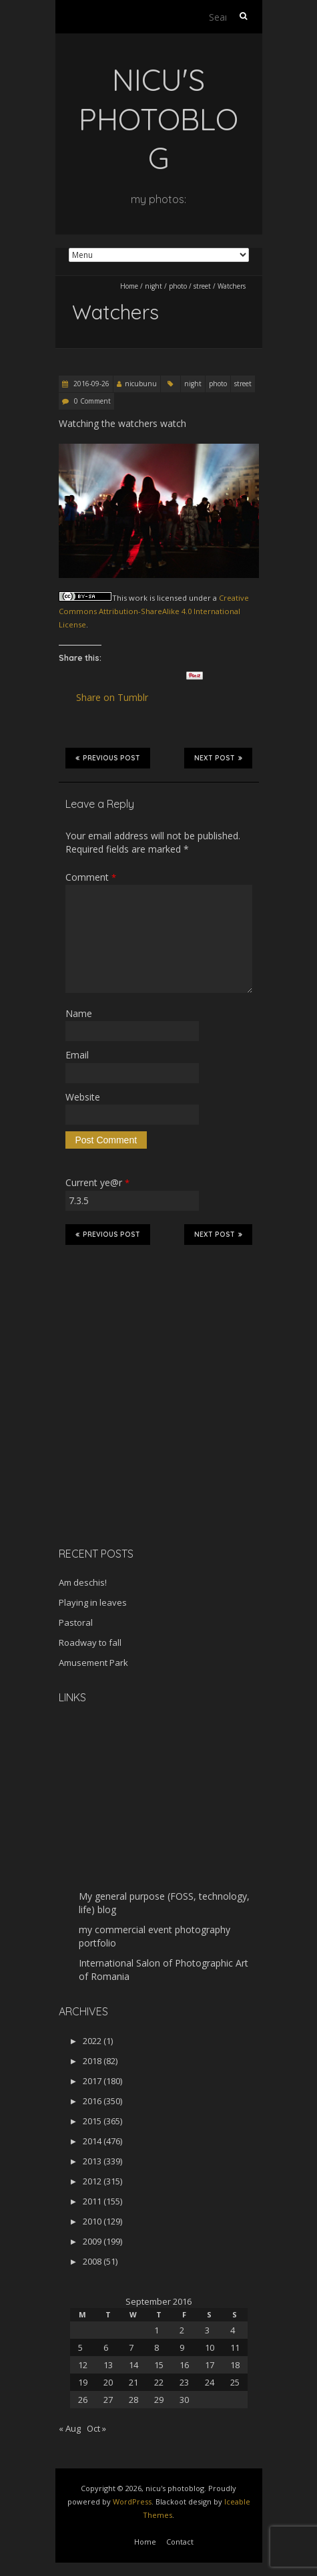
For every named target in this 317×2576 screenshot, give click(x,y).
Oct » (96, 2428)
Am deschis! (83, 1582)
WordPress (132, 2501)
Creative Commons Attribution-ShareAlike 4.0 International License (154, 611)
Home (129, 286)
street (202, 286)
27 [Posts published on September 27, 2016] (108, 2400)
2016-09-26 (90, 383)
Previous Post (107, 757)
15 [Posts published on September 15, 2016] (159, 2365)
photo (178, 286)
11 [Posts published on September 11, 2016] (235, 2347)
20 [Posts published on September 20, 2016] (108, 2382)
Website (82, 1097)
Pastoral (76, 1622)
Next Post (218, 757)
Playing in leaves (93, 1602)
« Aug (70, 2428)
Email (77, 1054)
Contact (180, 2542)
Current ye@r (97, 1182)
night (153, 286)
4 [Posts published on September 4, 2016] (232, 2330)
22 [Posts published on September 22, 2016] (159, 2382)
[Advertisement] (142, 1442)
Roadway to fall (90, 1642)
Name (78, 1013)
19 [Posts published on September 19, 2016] (82, 2382)
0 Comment (92, 401)
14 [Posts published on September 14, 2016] (133, 2365)
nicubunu (141, 383)
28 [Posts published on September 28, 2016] (133, 2400)
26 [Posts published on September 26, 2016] (82, 2400)
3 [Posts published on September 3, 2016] (207, 2330)
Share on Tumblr (118, 698)
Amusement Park (93, 1663)
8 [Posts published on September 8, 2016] (156, 2347)
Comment (90, 877)
